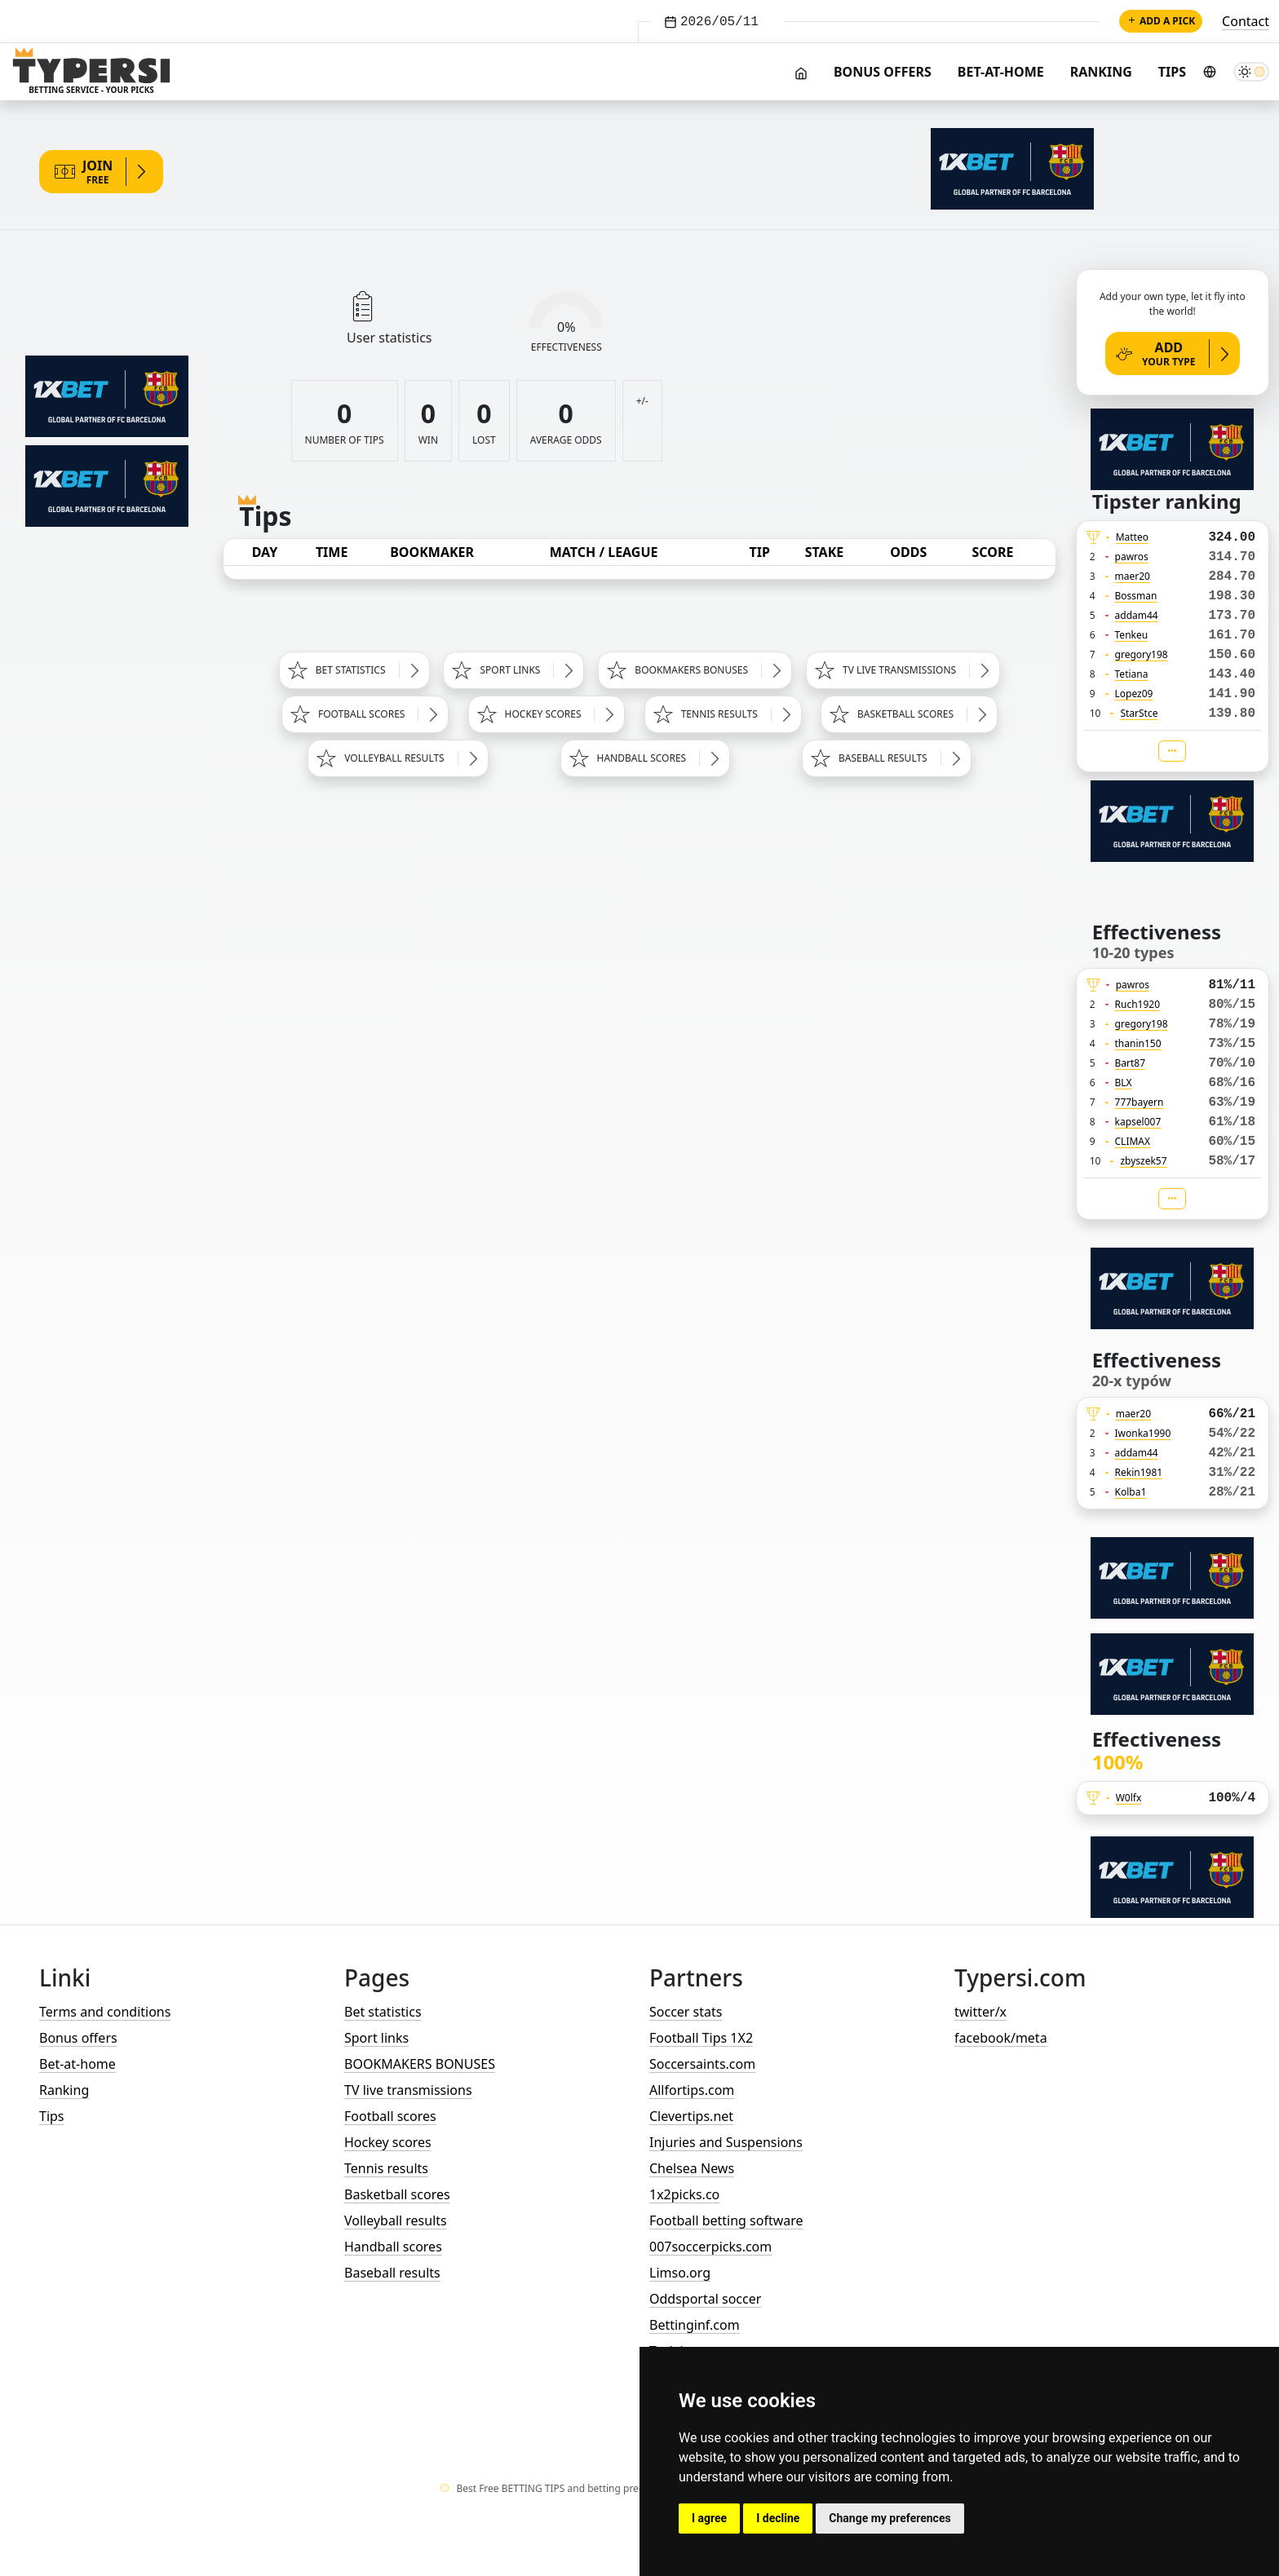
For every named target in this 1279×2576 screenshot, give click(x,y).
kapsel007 (1138, 1122)
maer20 (1132, 576)
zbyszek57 (1143, 1161)
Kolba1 (1131, 1492)
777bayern (1139, 1102)
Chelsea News (691, 2168)
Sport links (376, 2038)
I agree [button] (709, 2518)
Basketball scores (397, 2194)
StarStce (1138, 713)
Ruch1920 (1138, 1004)
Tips (1172, 72)
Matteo (1132, 537)
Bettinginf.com (694, 2325)
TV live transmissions (408, 2090)
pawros (1131, 556)
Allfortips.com (691, 2090)
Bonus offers (883, 72)
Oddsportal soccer (705, 2299)
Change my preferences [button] (889, 2518)
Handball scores (393, 2247)
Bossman (1136, 596)
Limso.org (679, 2273)
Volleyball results (395, 2220)
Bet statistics (383, 2012)
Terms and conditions (104, 2012)
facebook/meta (1000, 2038)
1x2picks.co (684, 2194)
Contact (1245, 21)
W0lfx (1129, 1798)
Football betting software (726, 2220)
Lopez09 (1134, 693)
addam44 (1136, 615)
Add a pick (1160, 21)
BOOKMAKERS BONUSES (419, 2064)
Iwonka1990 (1143, 1433)
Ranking (1101, 72)
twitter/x (980, 2012)
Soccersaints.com (702, 2064)
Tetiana (1131, 674)
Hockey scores (387, 2142)
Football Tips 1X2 (701, 2038)
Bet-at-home (1001, 72)
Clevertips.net (691, 2116)
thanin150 (1138, 1043)
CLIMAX (1133, 1141)
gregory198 (1141, 654)
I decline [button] (777, 2518)
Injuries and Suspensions (726, 2142)
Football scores (390, 2116)
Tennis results (386, 2168)
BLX (1123, 1082)
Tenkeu (1131, 635)
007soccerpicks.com (710, 2247)
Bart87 (1130, 1063)
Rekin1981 (1139, 1472)
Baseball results (392, 2273)
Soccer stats (685, 2012)
